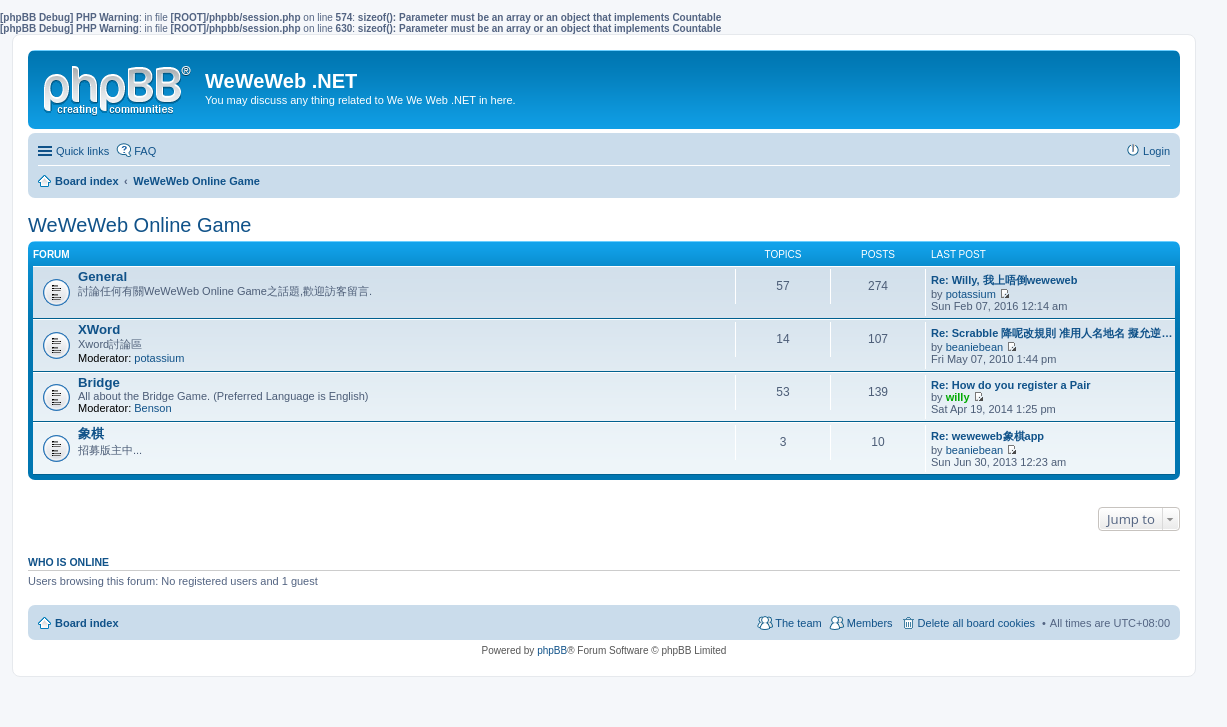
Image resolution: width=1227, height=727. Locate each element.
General (102, 276)
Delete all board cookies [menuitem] (976, 623)
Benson (152, 408)
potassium (971, 294)
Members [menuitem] (870, 623)
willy (958, 397)
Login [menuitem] (1156, 151)
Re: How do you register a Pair (1011, 385)
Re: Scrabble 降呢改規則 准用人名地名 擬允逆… (1051, 333)
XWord (99, 329)
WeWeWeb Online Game (139, 225)
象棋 (91, 433)
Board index (87, 623)
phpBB (552, 650)
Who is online (68, 562)
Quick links (82, 151)
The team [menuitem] (798, 623)
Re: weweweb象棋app (987, 436)
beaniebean (975, 347)
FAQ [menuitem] (145, 151)
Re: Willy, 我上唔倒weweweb (1004, 280)
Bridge (99, 382)
